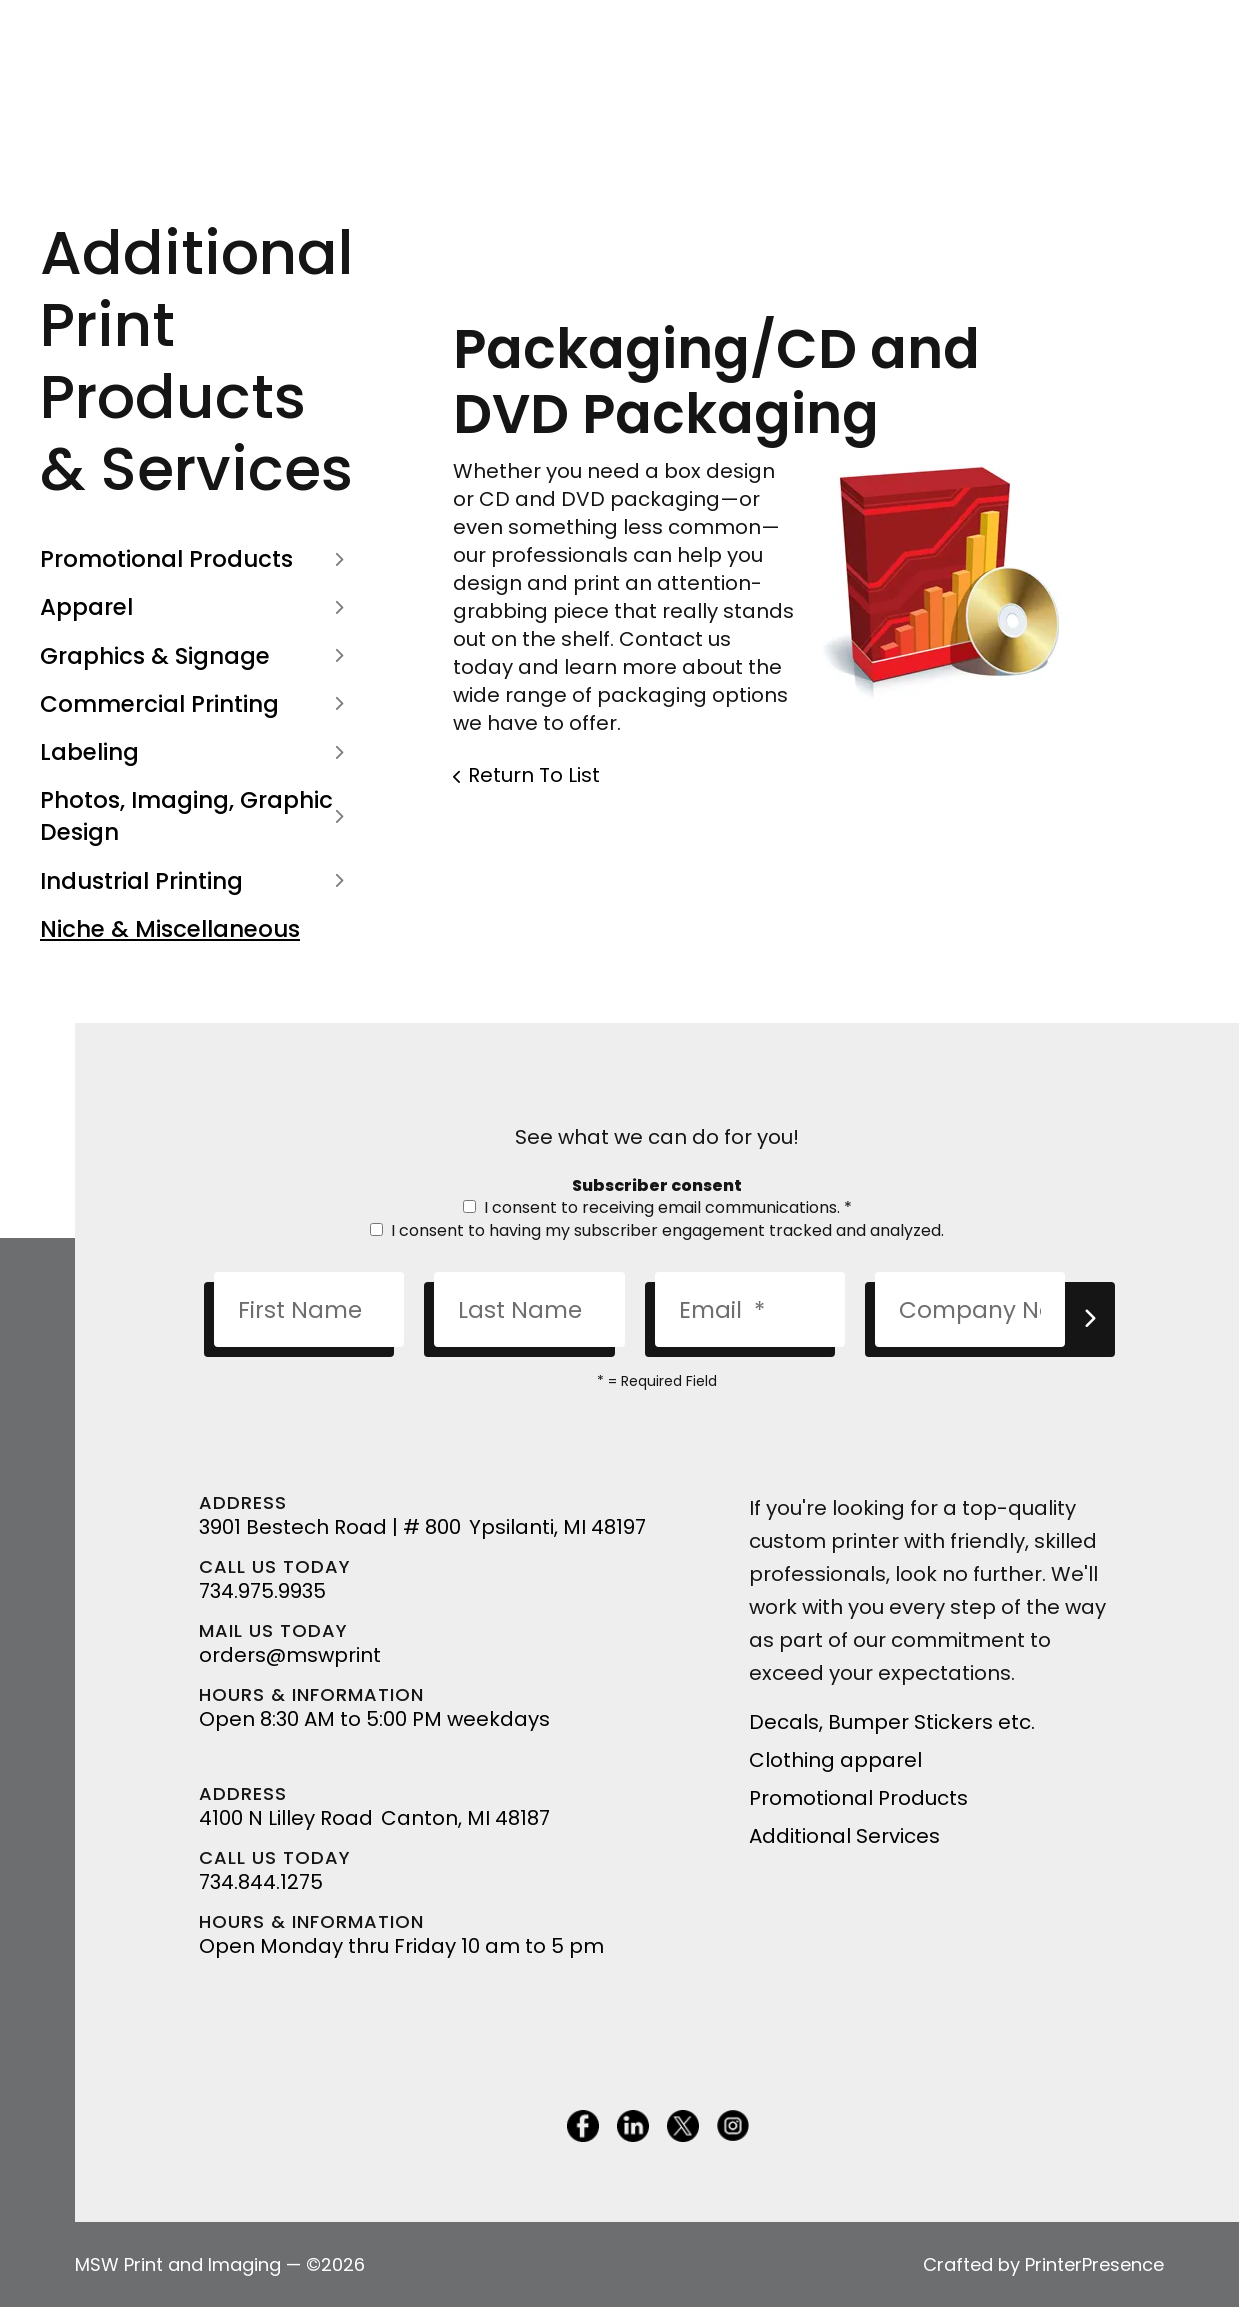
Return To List (534, 775)
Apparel (196, 607)
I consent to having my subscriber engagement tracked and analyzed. (657, 1230)
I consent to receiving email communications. (657, 1207)
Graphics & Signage (196, 656)
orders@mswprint (290, 1655)
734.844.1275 (261, 1882)
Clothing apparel (835, 1760)
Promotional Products (196, 559)
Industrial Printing (196, 881)
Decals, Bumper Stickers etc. (892, 1722)
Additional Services (844, 1836)
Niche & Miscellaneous (170, 929)
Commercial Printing (196, 704)
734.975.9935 (262, 1591)
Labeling (196, 752)
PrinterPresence (1094, 2264)
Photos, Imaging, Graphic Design (196, 816)
